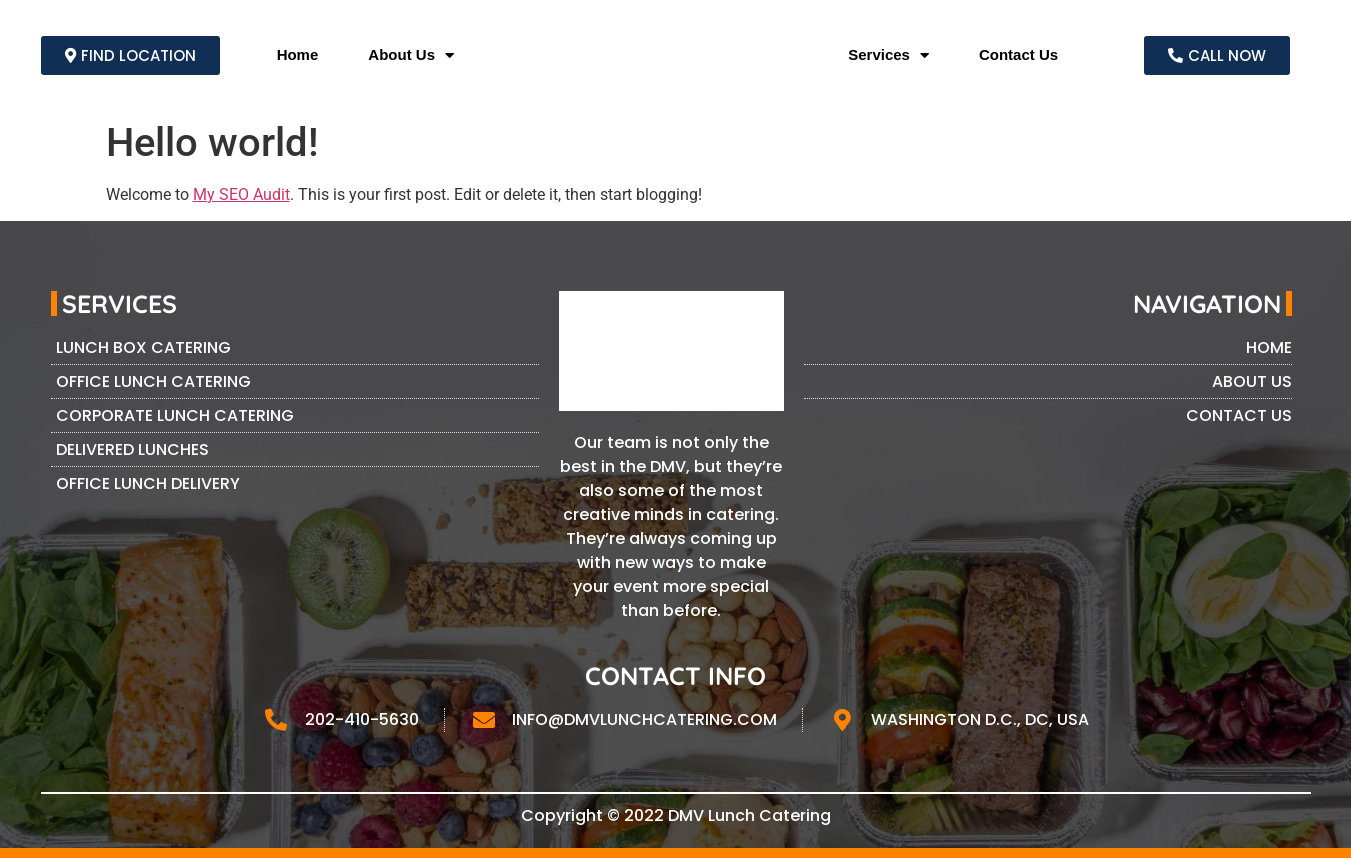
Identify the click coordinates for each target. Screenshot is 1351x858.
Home (298, 54)
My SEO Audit (241, 194)
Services (888, 55)
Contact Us (1018, 54)
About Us (411, 55)
